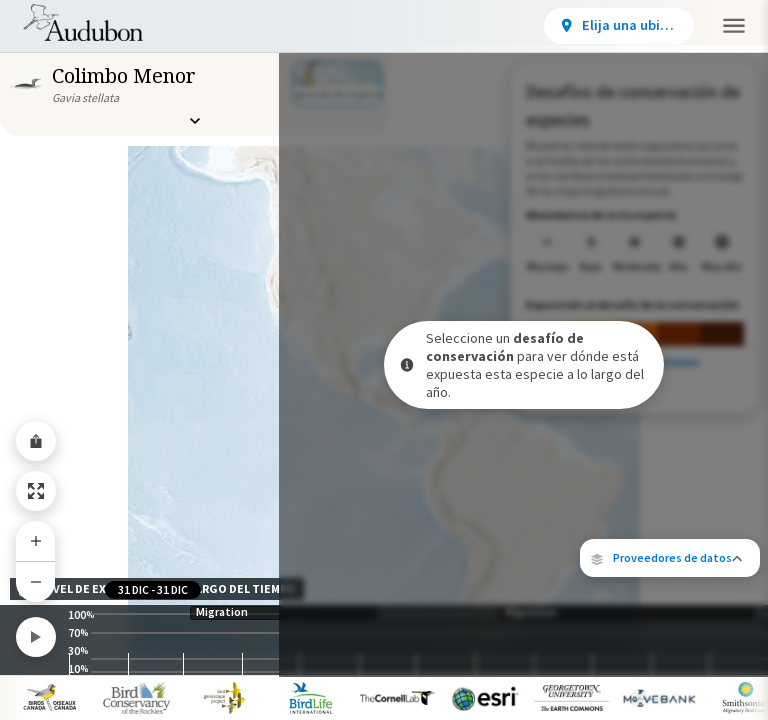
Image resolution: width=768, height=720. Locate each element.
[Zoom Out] (36, 581)
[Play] (36, 637)
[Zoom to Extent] (36, 491)
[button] (670, 454)
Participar (607, 24)
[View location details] (476, 26)
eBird (708, 508)
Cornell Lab (616, 521)
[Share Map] (36, 441)
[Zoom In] (36, 541)
